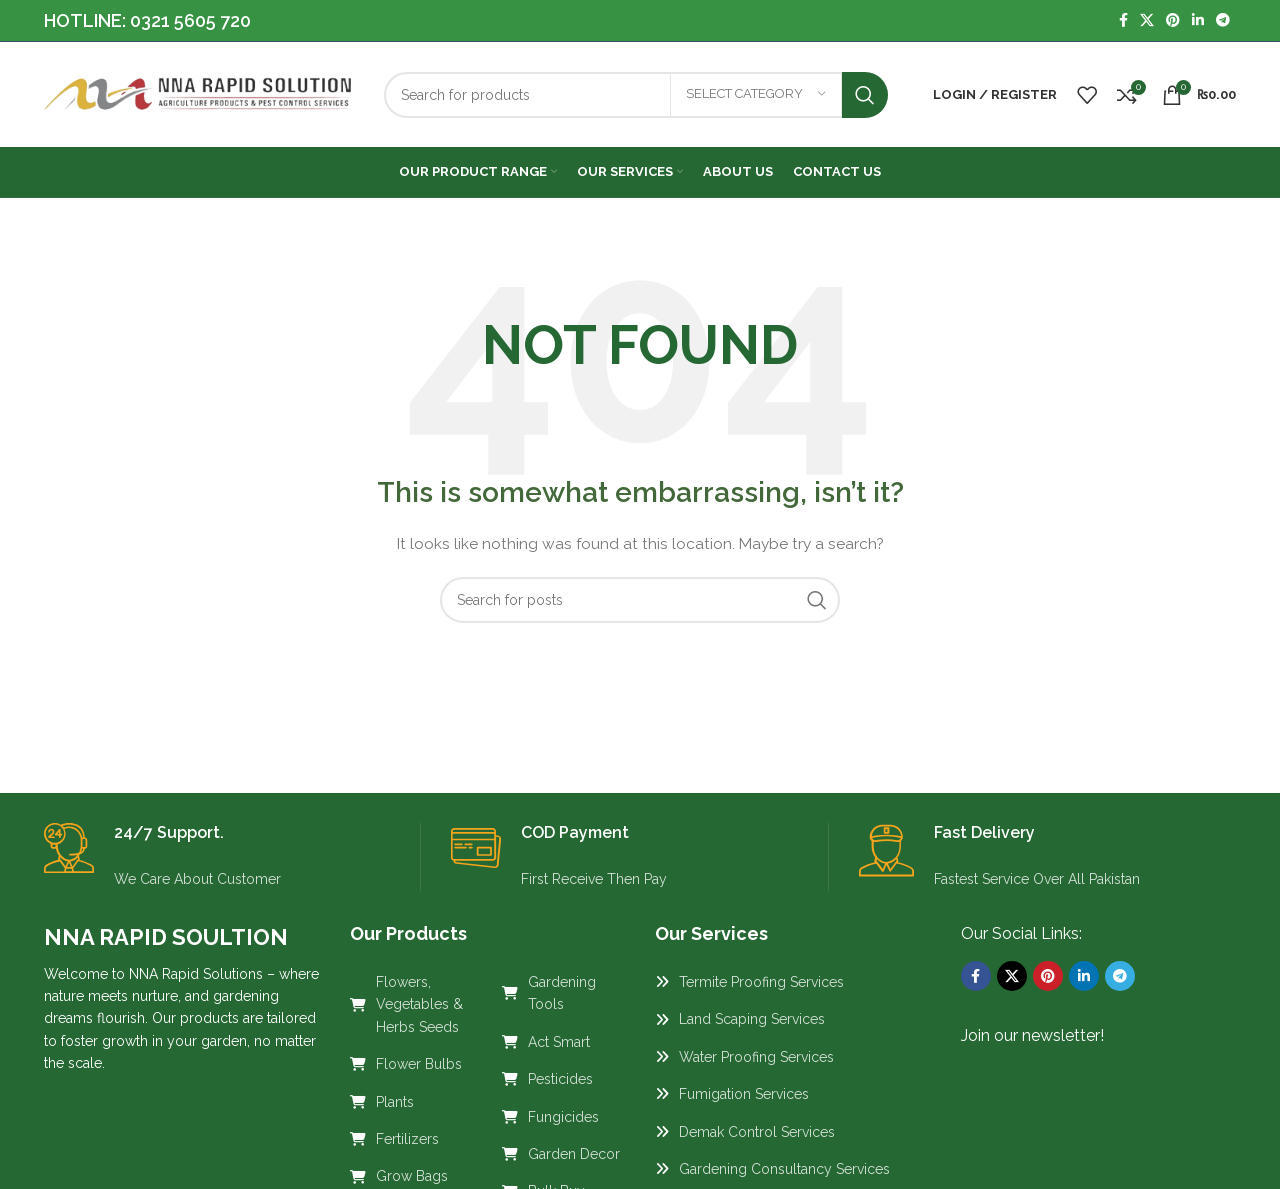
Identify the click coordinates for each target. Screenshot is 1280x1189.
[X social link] (1147, 20)
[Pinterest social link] (1173, 20)
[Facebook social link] (1123, 20)
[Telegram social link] (1223, 20)
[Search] (636, 95)
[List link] (411, 1004)
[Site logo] (199, 93)
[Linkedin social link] (1198, 20)
